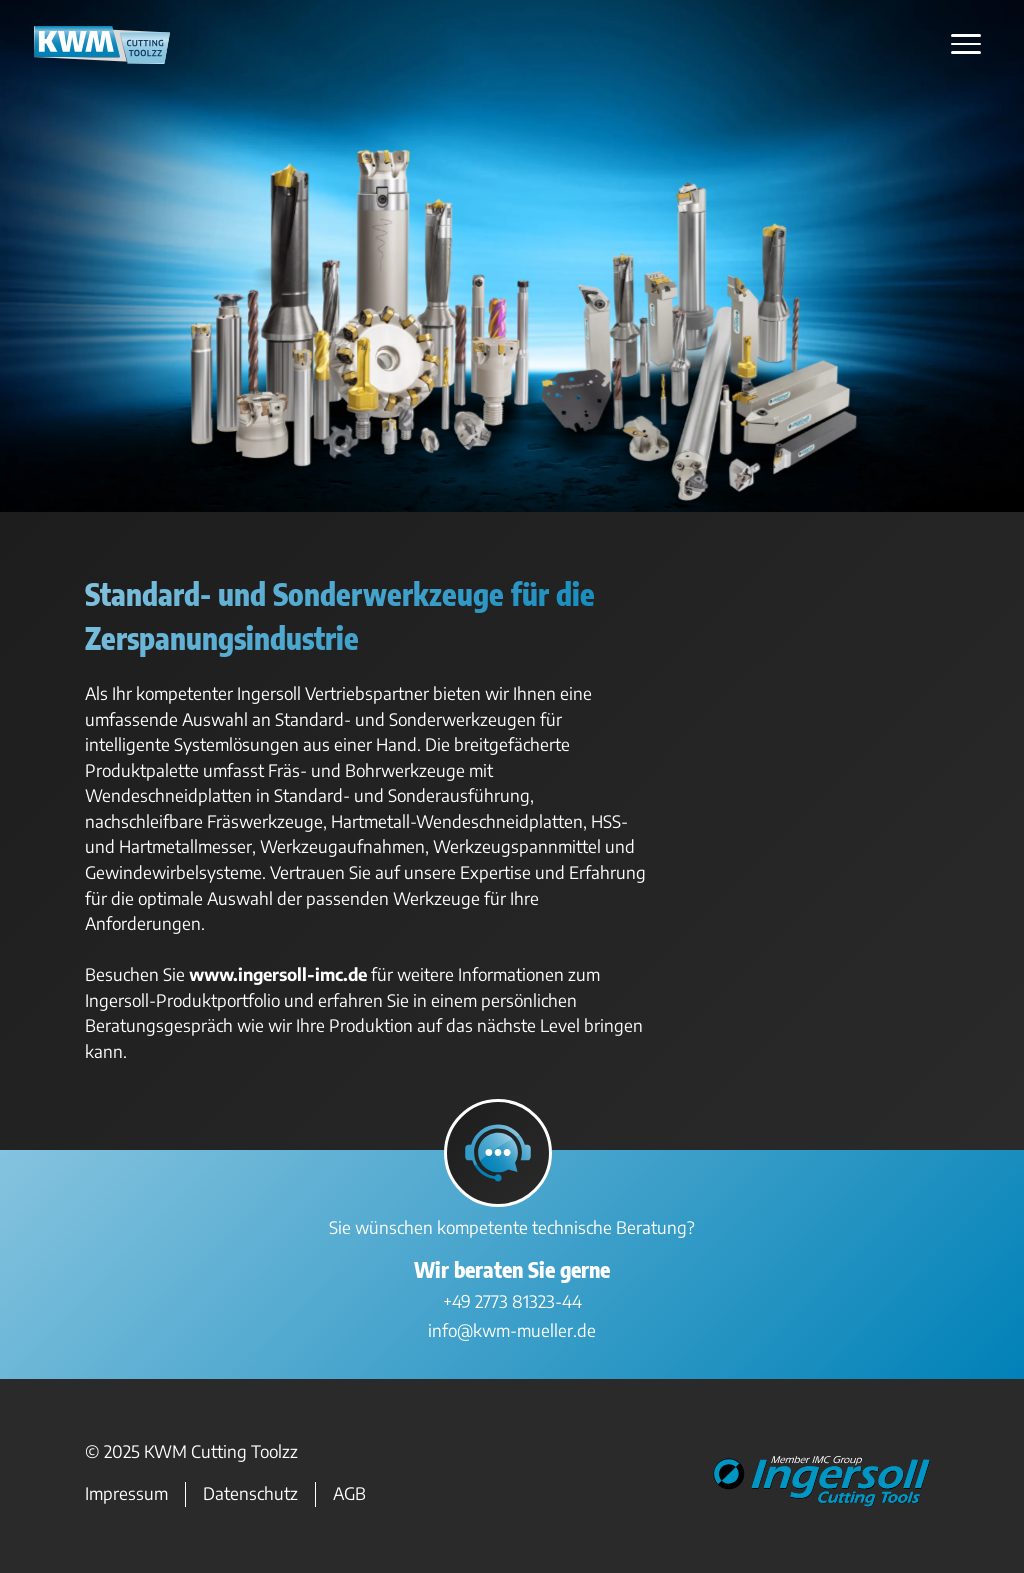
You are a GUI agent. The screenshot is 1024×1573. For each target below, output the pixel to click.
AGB (349, 1494)
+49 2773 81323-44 (512, 1301)
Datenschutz (250, 1494)
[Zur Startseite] (102, 57)
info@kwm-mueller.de (512, 1330)
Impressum (126, 1494)
